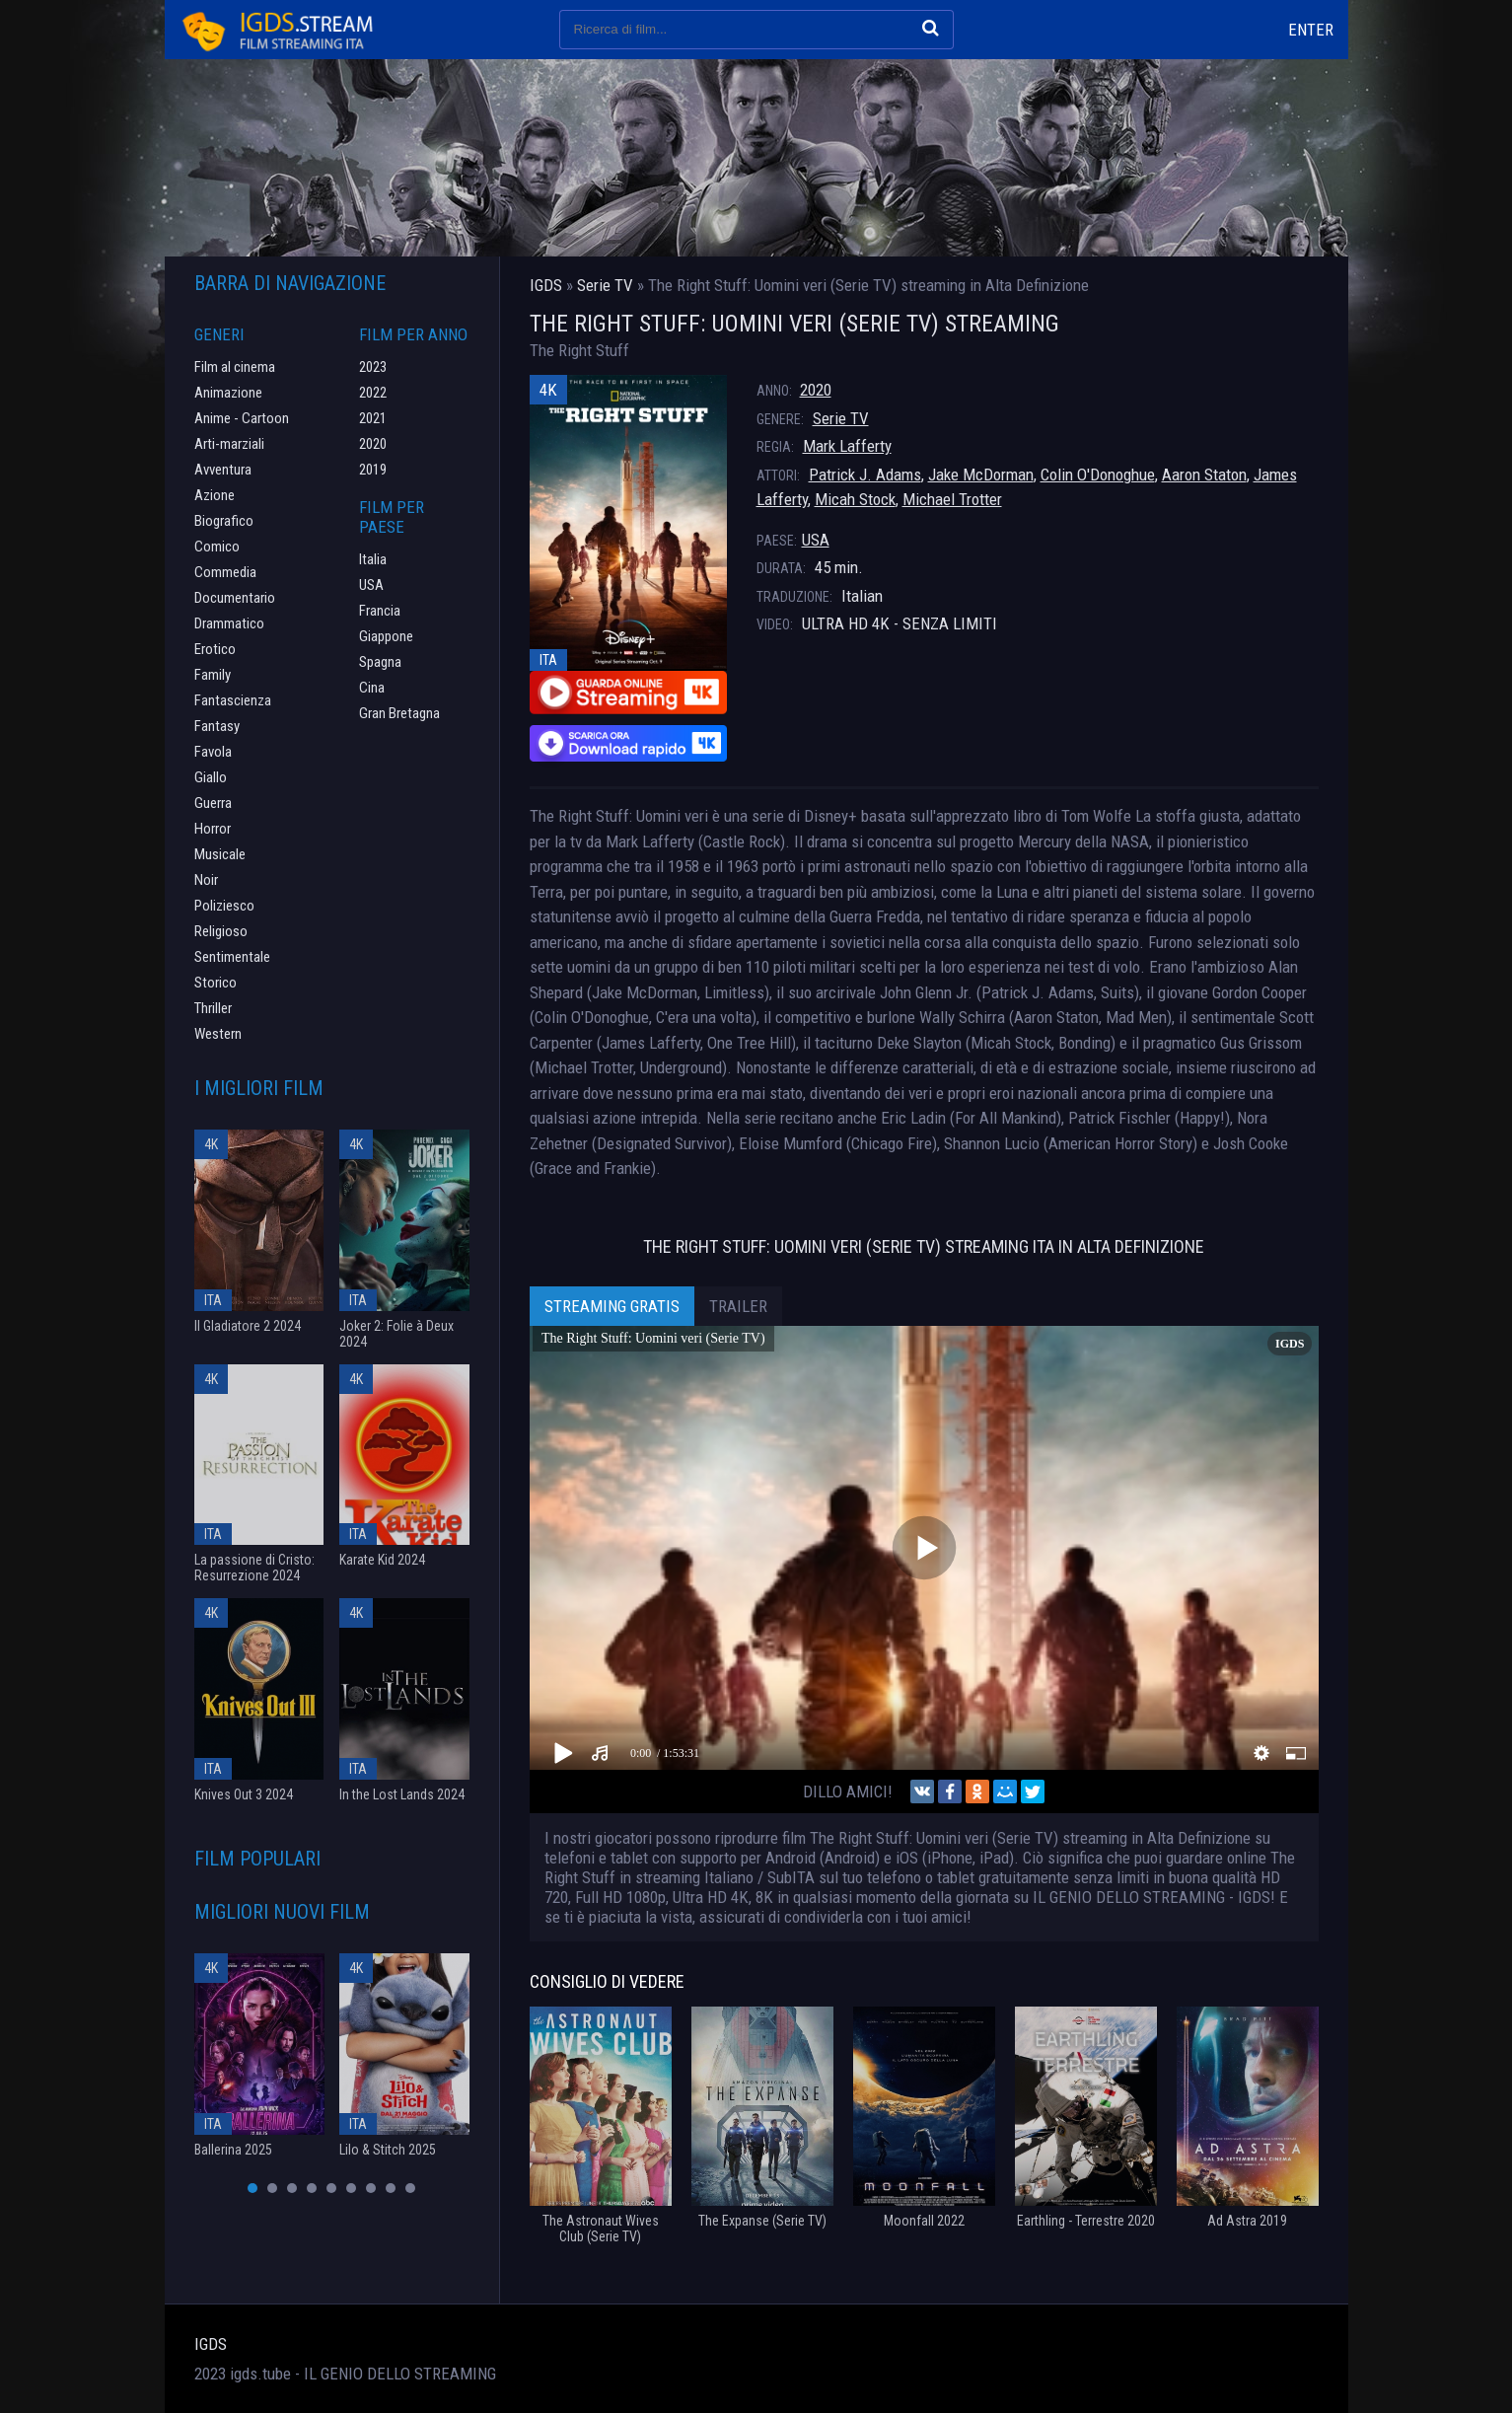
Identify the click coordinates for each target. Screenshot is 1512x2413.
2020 (815, 390)
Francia (379, 611)
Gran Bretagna (399, 713)
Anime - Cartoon (241, 418)
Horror (212, 829)
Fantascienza (232, 700)
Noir (206, 880)
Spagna (380, 662)
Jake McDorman (981, 474)
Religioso (221, 931)
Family (212, 675)
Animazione (228, 393)
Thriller (213, 1008)
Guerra (213, 803)
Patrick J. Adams (865, 474)
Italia (373, 559)
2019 (373, 469)
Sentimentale (232, 957)
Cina (372, 687)
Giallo (210, 777)
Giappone (386, 636)
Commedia (225, 572)
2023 (373, 367)
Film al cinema (234, 367)
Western (218, 1034)
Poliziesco (224, 905)
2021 (373, 418)
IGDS (210, 2344)
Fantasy (217, 726)
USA (815, 539)
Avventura (223, 469)
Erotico (215, 649)
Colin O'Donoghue (1098, 474)
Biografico (223, 521)
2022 (373, 393)
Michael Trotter (952, 499)
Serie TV (841, 418)
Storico (215, 982)
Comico (217, 546)
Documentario (234, 598)
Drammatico (229, 623)
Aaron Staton (1204, 474)
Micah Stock (855, 499)
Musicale (220, 854)
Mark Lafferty (847, 446)
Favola (213, 752)
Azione (214, 495)
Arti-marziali (229, 444)
